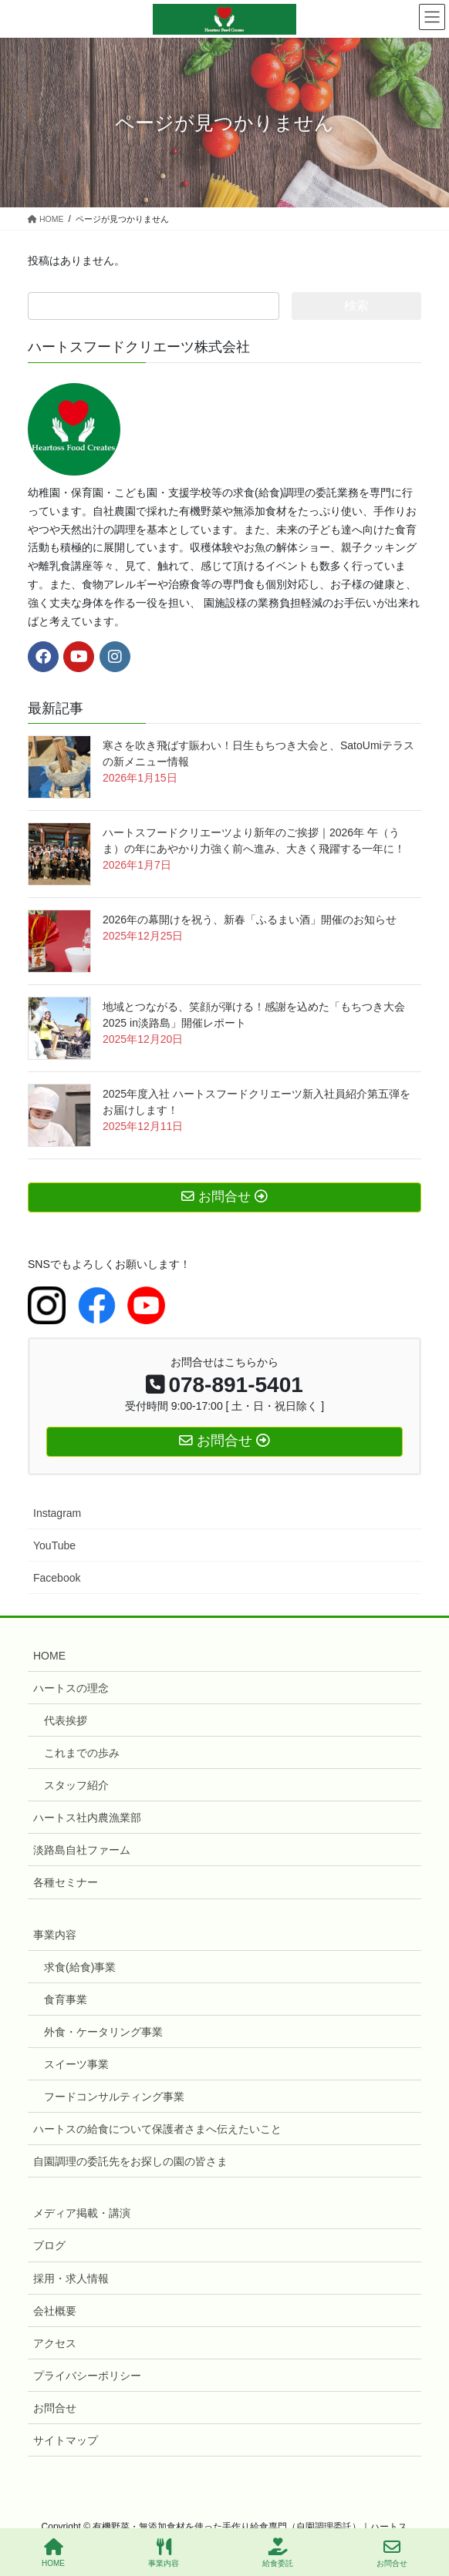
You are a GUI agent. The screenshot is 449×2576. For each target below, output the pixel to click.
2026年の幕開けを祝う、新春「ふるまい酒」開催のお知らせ (250, 919)
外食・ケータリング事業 (103, 2032)
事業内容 (54, 1935)
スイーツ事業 (76, 2064)
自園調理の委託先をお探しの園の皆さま (130, 2161)
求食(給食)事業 (80, 1967)
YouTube (54, 1545)
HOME (49, 1656)
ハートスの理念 (71, 1688)
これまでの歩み (82, 1753)
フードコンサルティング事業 (114, 2096)
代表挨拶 (65, 1720)
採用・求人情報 (71, 2278)
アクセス (54, 2343)
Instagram (57, 1513)
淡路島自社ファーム (81, 1850)
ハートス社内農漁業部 (87, 1817)
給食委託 (277, 2553)
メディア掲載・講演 (81, 2213)
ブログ (49, 2245)
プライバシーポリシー (87, 2375)
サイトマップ (65, 2440)
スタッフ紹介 (76, 1785)
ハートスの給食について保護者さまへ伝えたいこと (157, 2129)
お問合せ (54, 2408)
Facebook (56, 1578)
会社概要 (54, 2311)
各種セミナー (65, 1882)
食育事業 (65, 1999)
